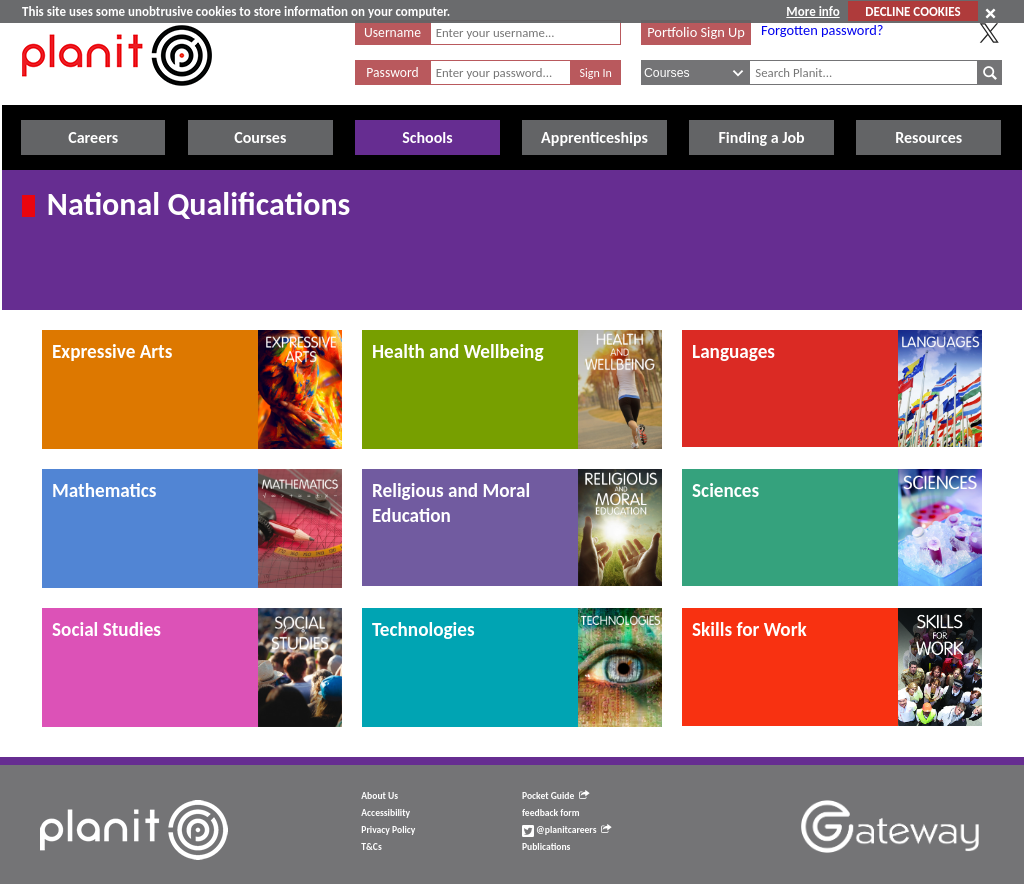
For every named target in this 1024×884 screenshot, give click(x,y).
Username (392, 32)
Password (392, 72)
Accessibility (385, 813)
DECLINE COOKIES (912, 11)
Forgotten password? (822, 30)
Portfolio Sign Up (696, 32)
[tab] (192, 389)
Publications (546, 847)
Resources (928, 137)
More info (812, 11)
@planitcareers (567, 830)
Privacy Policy (388, 830)
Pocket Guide (555, 796)
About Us (379, 796)
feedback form (551, 813)
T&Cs (371, 847)
